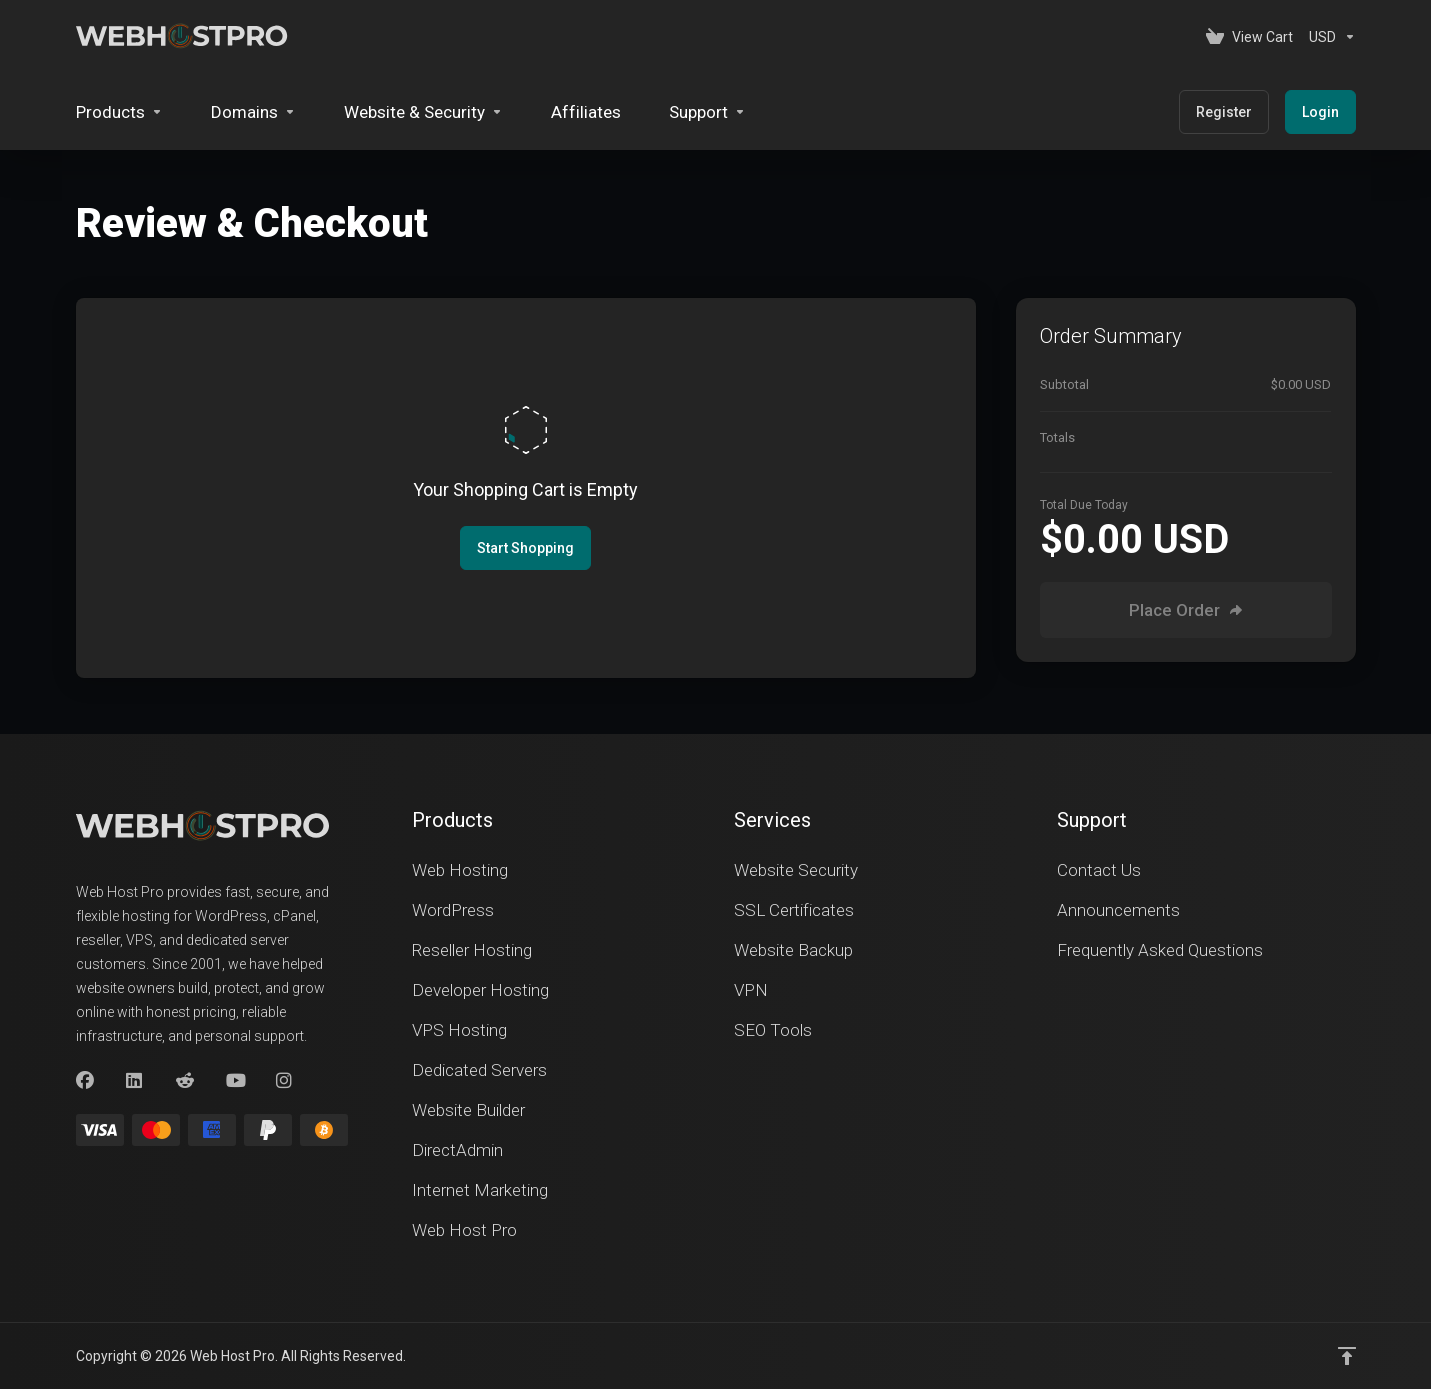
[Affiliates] (586, 112)
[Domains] (253, 112)
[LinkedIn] (135, 1081)
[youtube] (235, 1081)
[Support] (707, 112)
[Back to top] (1347, 1356)
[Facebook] (85, 1081)
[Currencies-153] (1328, 37)
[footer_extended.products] (119, 112)
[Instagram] (285, 1081)
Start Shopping (525, 548)
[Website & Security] (423, 112)
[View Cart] (1249, 37)
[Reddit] (185, 1081)
